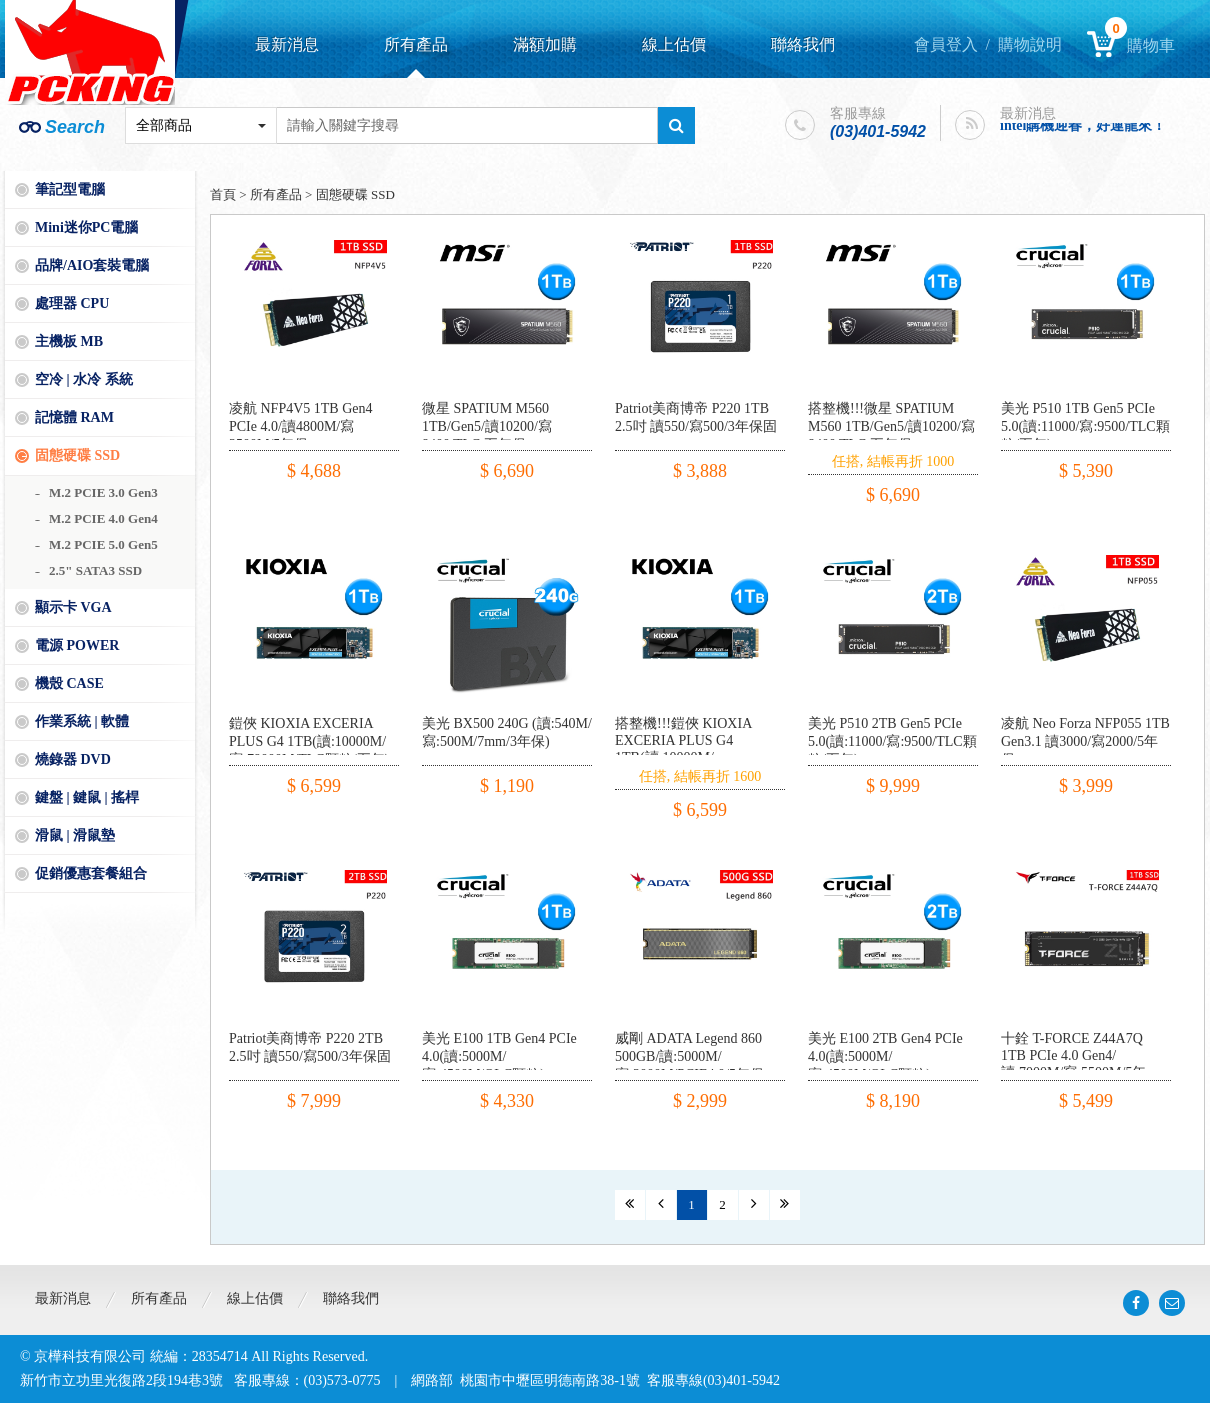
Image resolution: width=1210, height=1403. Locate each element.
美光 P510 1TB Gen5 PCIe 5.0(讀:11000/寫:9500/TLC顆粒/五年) (1085, 426)
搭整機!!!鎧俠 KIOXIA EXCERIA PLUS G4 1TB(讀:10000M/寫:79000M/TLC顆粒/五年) (695, 749)
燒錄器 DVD (73, 759)
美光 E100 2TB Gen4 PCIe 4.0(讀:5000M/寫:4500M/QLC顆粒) (885, 1056)
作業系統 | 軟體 (82, 721)
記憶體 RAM (74, 417)
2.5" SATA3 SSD (95, 570)
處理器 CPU (72, 303)
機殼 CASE (69, 683)
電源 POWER (77, 645)
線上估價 (674, 44)
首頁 (223, 194)
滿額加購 (545, 44)
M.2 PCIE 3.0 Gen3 (103, 492)
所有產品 (416, 44)
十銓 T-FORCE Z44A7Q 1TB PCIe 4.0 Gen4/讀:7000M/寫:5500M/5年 (1073, 1055)
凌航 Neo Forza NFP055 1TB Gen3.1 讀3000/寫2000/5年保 (1085, 741)
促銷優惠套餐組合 (91, 873)
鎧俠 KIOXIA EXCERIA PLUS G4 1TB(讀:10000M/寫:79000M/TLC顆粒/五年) (309, 741)
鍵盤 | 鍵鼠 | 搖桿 (87, 797)
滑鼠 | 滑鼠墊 (75, 835)
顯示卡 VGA (73, 607)
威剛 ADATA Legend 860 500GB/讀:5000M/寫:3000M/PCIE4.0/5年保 (689, 1056)
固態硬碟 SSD (77, 455)
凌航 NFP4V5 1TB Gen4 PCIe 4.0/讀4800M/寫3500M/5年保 (301, 426)
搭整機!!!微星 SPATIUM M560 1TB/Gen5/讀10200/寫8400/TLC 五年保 (891, 426)
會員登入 (946, 44)
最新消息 (287, 44)
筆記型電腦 (70, 189)
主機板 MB (69, 341)
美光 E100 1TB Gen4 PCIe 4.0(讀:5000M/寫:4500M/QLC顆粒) (499, 1056)
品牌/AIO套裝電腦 (92, 265)
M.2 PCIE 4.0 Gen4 (103, 518)
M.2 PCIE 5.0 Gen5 (103, 544)
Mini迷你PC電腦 (86, 227)
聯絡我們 (803, 44)
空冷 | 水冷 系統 (84, 379)
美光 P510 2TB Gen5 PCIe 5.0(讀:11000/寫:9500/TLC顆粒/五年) (892, 741)
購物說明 (1030, 44)
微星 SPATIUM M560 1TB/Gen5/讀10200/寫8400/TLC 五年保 (487, 426)
